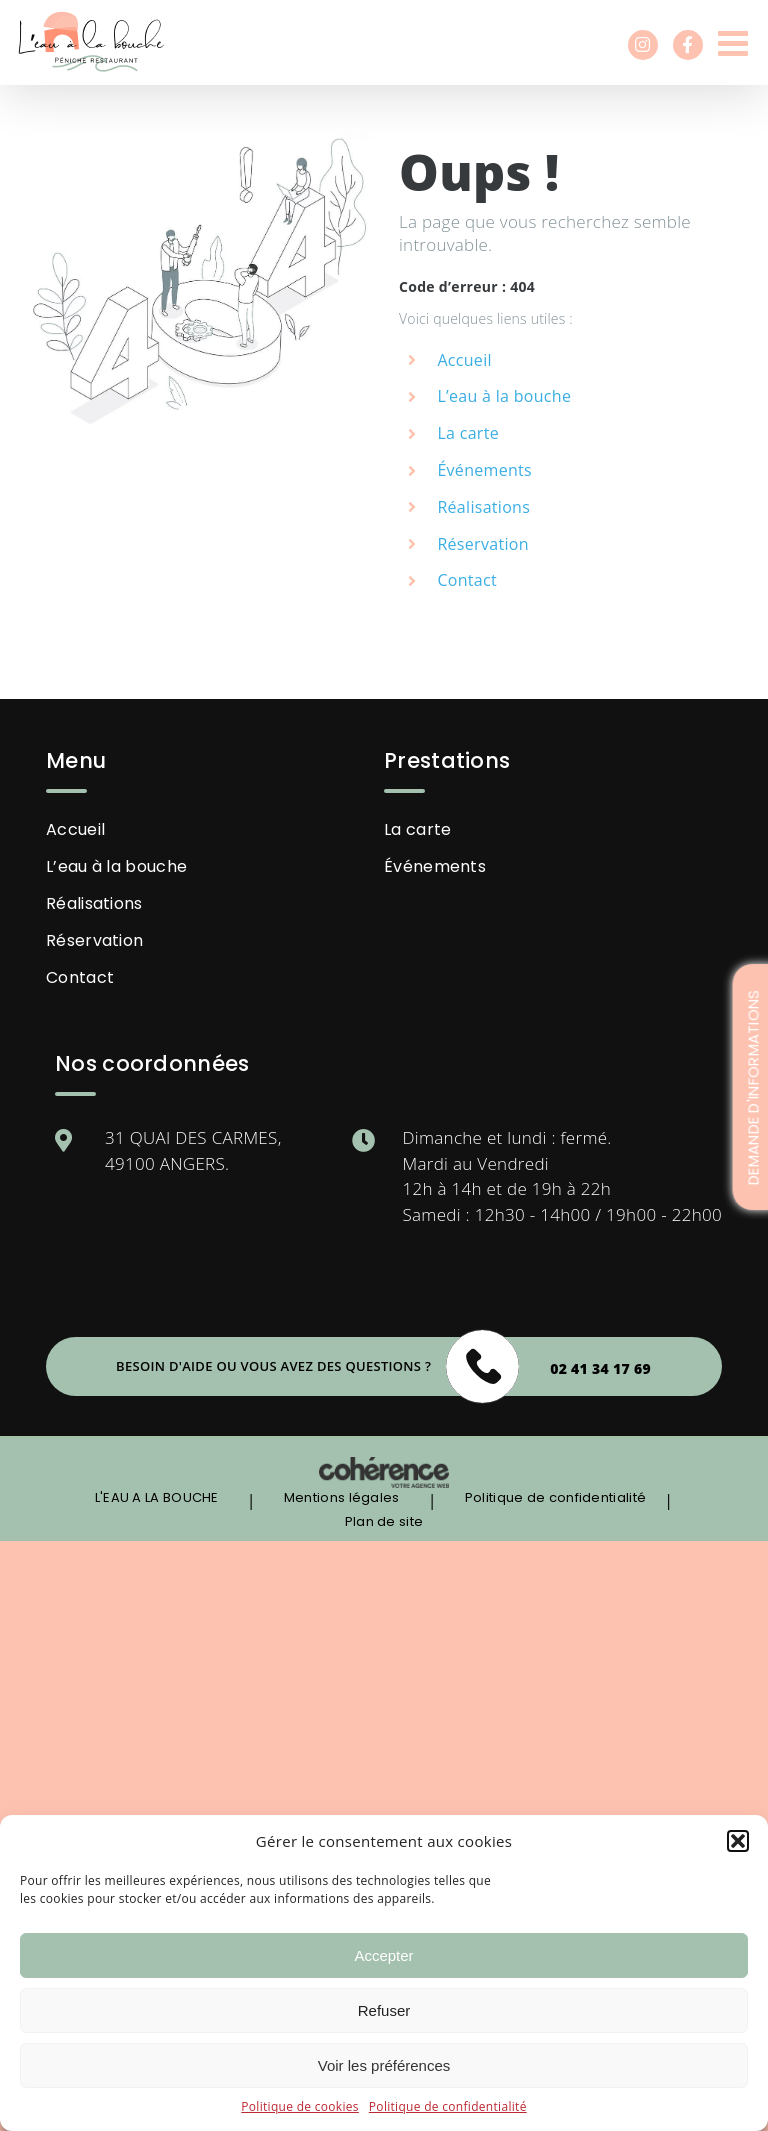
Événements (484, 470)
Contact (467, 580)
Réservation (482, 544)
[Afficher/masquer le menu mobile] (735, 42)
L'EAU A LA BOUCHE (157, 1497)
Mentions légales (342, 1497)
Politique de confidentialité (448, 2106)
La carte (468, 433)
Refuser (384, 2010)
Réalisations (483, 507)
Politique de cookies (300, 2106)
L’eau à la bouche (504, 396)
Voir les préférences (384, 2065)
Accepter (383, 1955)
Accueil (75, 829)
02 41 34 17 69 (600, 1368)
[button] (738, 1841)
